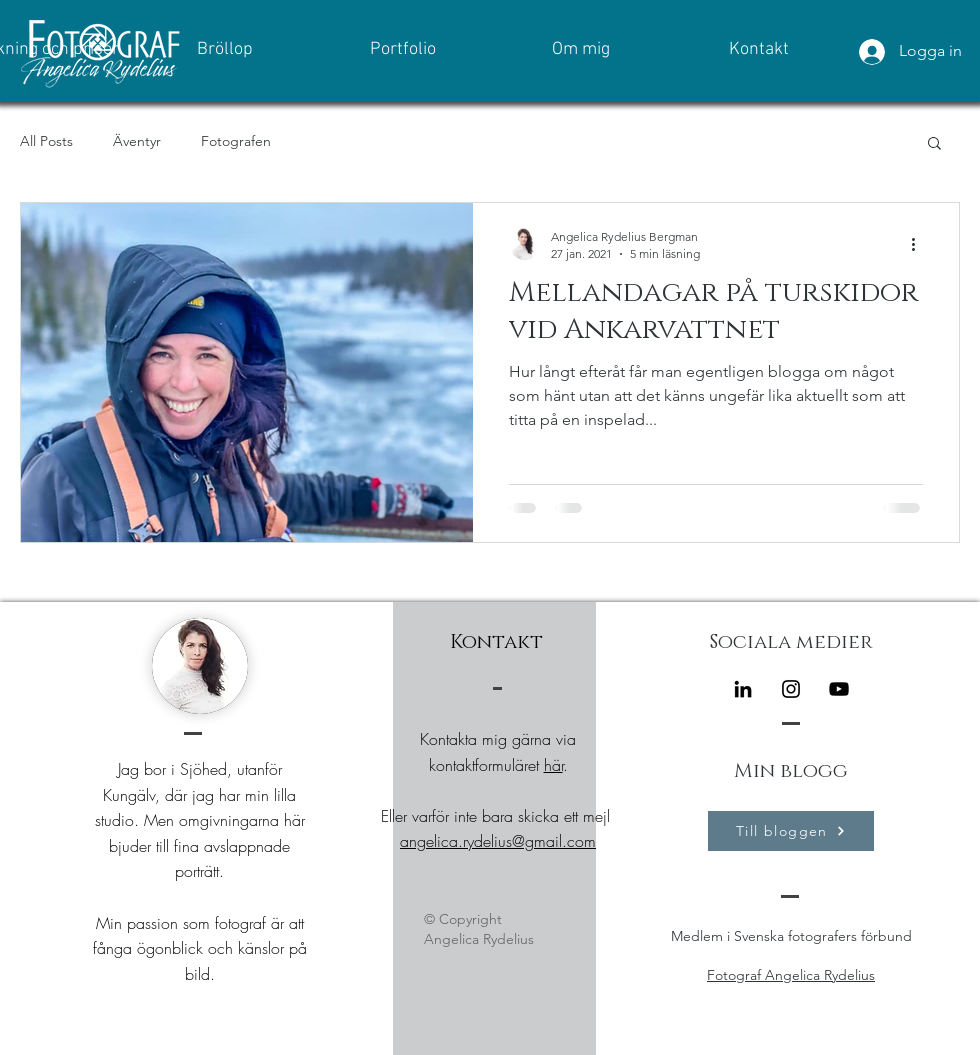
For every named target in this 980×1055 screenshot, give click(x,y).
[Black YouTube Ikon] (839, 689)
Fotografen (236, 141)
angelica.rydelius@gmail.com (498, 841)
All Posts (46, 141)
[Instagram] (791, 689)
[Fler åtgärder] (920, 244)
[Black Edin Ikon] (743, 689)
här (553, 765)
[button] (934, 144)
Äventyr (137, 141)
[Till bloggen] (791, 831)
